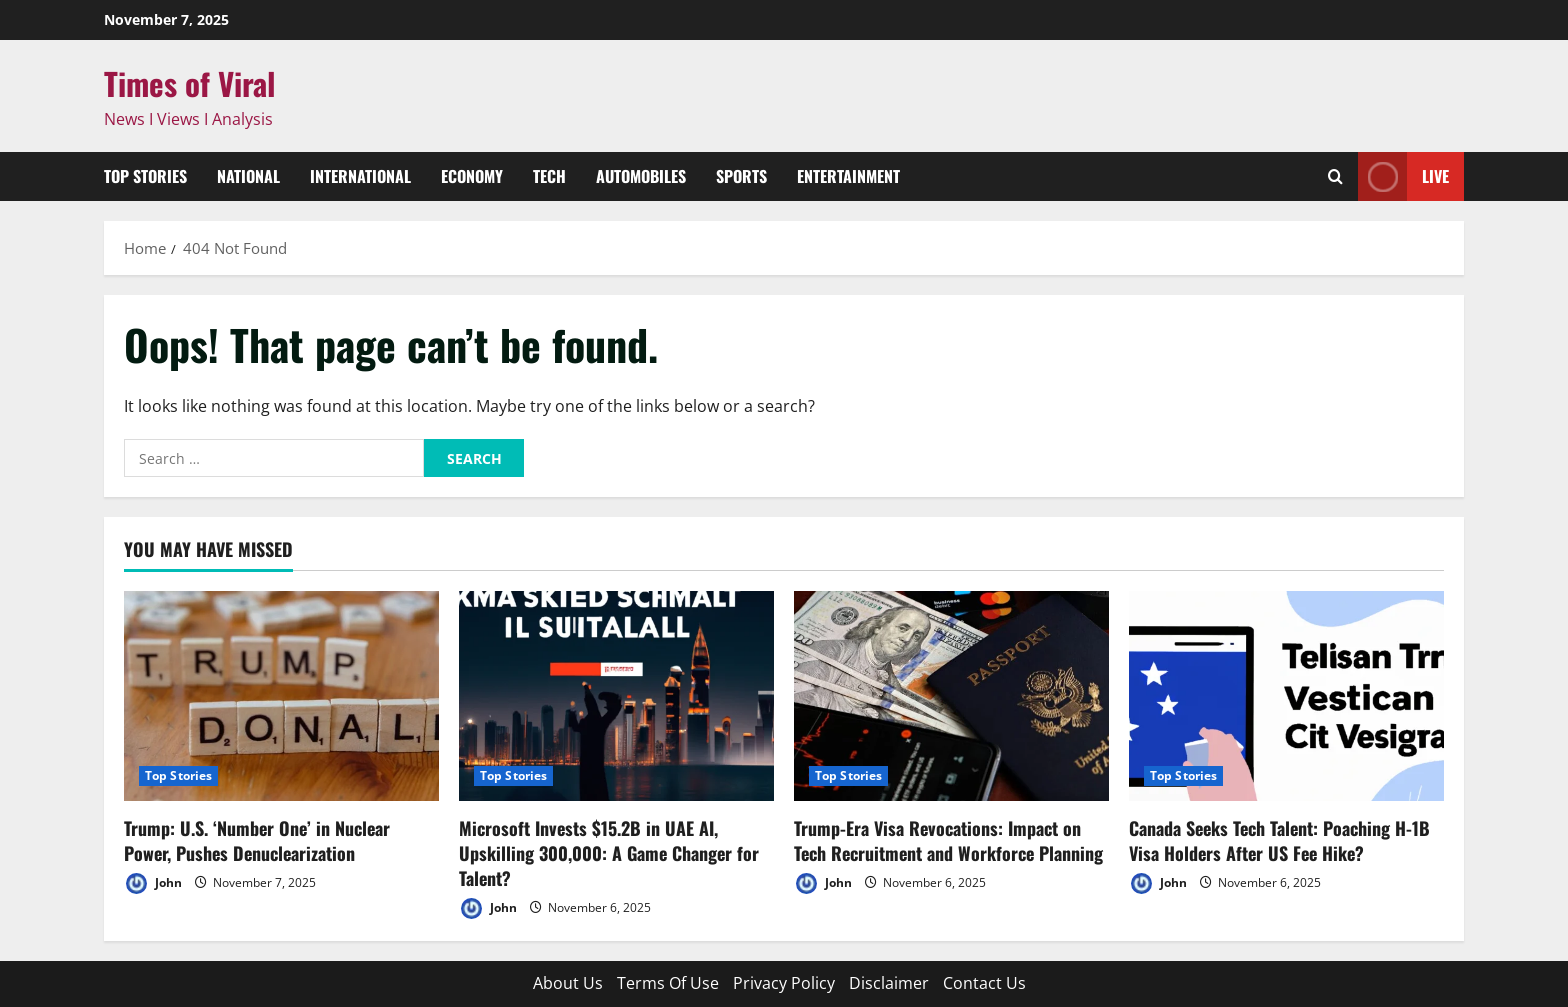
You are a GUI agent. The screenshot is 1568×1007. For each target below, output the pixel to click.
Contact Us (984, 983)
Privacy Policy (784, 983)
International (360, 176)
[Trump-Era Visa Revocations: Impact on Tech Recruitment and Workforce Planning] (951, 696)
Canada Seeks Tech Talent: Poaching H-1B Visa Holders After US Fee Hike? (1279, 840)
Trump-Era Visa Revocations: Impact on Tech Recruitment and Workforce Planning (948, 840)
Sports (741, 176)
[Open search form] (1335, 176)
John (153, 883)
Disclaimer (889, 983)
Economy (472, 176)
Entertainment (848, 176)
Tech (549, 176)
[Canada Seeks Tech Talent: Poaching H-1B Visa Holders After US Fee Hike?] (1286, 696)
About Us (568, 983)
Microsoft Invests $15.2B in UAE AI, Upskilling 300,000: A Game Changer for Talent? (609, 853)
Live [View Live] (1403, 176)
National (248, 176)
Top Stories (145, 176)
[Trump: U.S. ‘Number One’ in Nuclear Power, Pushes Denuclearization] (281, 696)
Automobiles (641, 176)
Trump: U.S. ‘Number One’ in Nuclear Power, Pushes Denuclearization (257, 840)
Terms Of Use (668, 983)
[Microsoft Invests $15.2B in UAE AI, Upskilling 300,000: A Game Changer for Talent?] (616, 696)
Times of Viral (190, 83)
